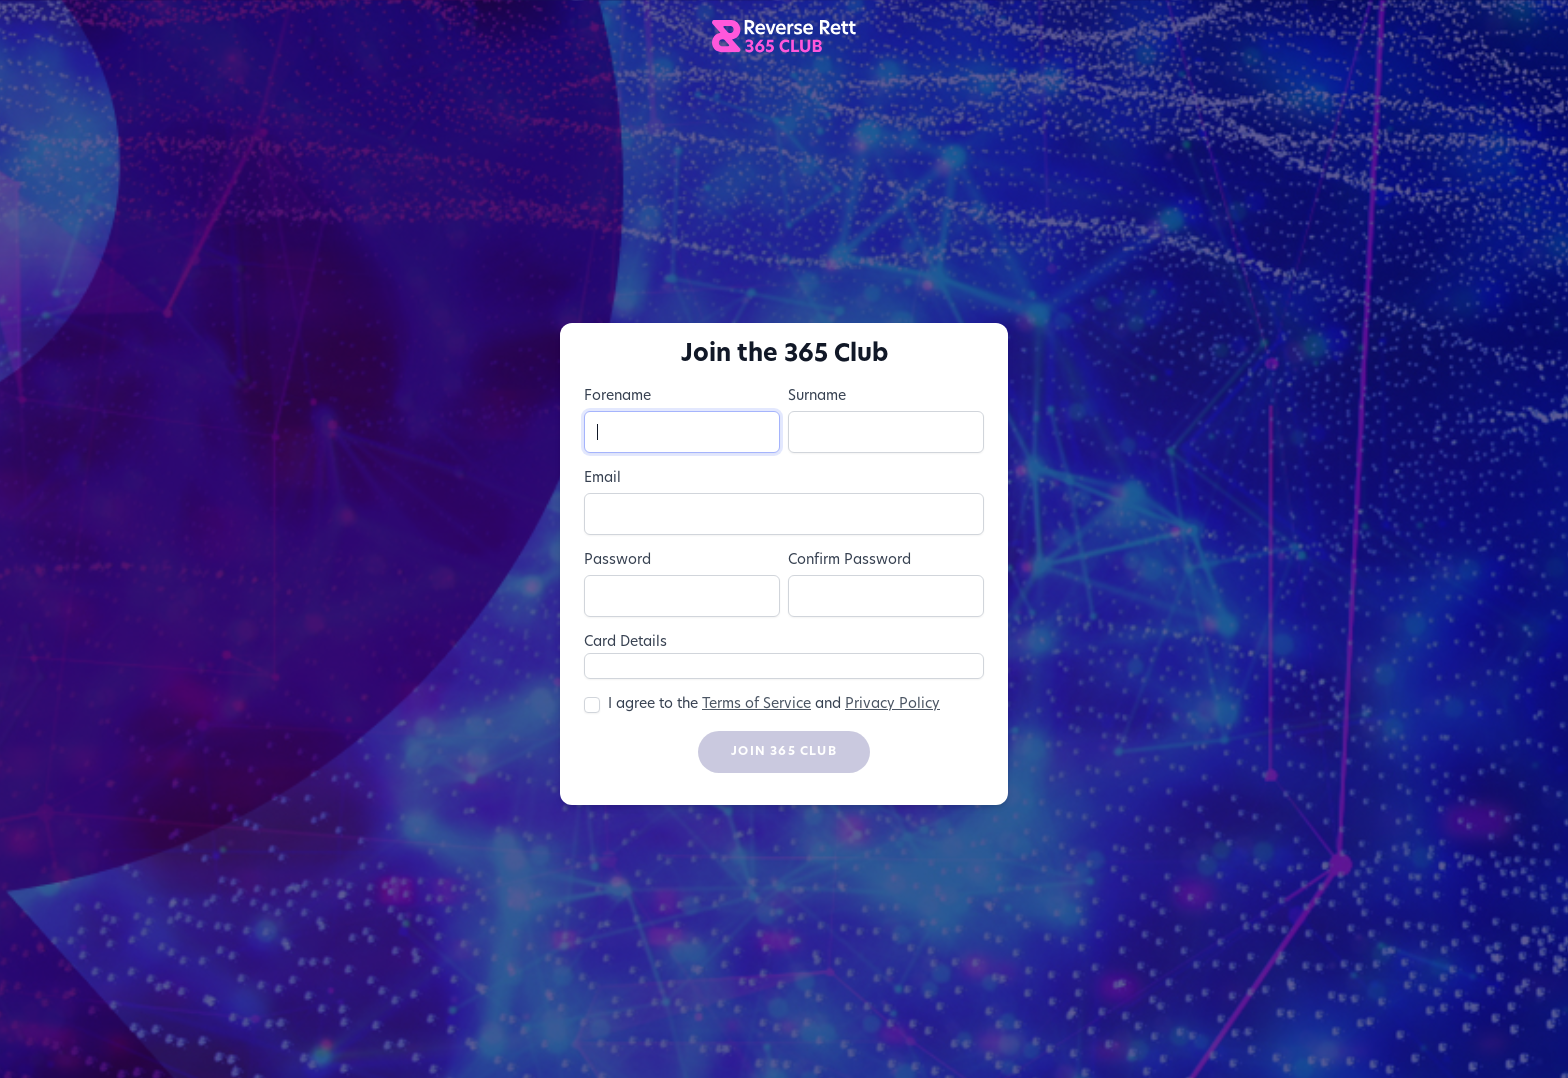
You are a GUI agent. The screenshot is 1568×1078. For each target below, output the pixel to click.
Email (602, 478)
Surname (817, 396)
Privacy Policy (892, 704)
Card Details (625, 642)
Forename (617, 396)
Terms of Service (756, 704)
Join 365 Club (784, 752)
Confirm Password (849, 560)
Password (617, 560)
